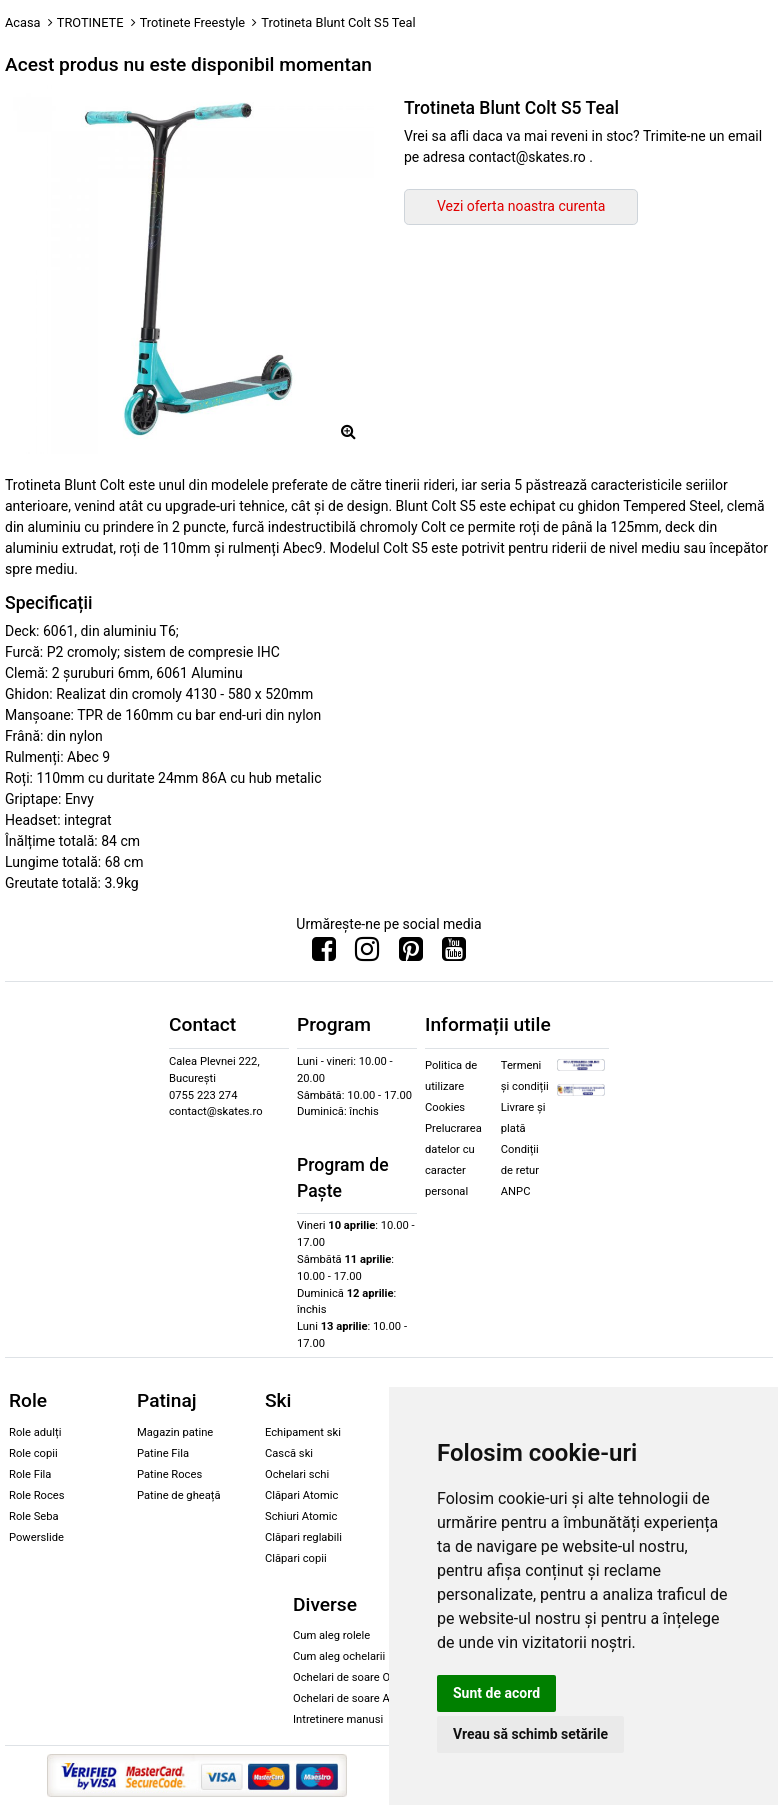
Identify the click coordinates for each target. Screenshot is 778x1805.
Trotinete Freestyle (192, 22)
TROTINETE (90, 22)
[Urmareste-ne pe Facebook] (324, 954)
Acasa (23, 22)
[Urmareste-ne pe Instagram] (367, 954)
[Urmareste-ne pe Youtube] (454, 954)
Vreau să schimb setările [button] (530, 1734)
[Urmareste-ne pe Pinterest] (411, 954)
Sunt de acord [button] (496, 1693)
